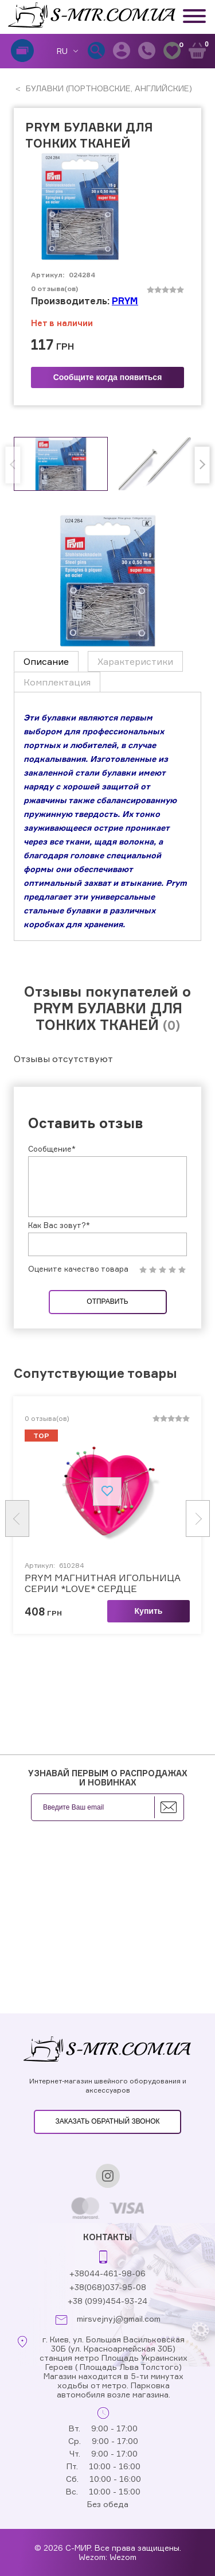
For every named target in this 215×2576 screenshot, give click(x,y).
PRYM (125, 301)
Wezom (123, 2557)
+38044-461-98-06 (107, 2273)
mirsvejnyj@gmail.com (119, 2318)
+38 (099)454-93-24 (107, 2301)
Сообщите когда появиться (107, 377)
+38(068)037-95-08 (107, 2287)
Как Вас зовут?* (59, 1225)
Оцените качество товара (78, 1269)
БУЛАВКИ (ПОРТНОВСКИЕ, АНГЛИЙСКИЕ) (108, 88)
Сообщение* (52, 1148)
